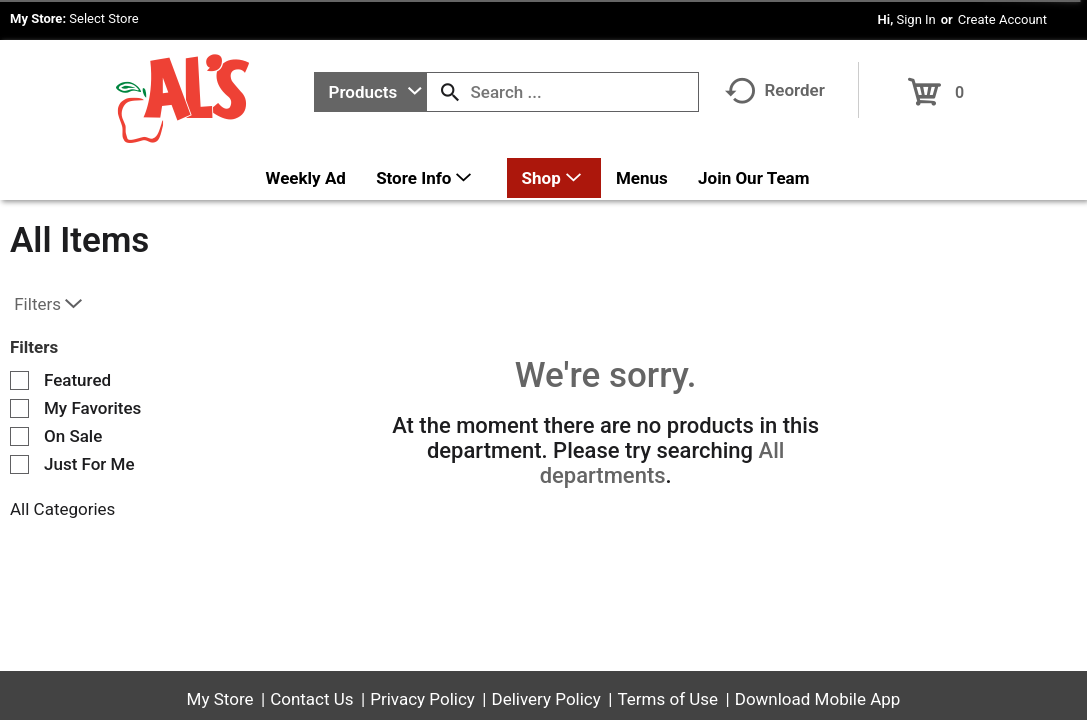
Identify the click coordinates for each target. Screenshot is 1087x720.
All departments (662, 463)
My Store (220, 699)
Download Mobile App (818, 699)
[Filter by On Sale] (19, 436)
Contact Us (311, 699)
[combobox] (371, 92)
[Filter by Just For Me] (19, 464)
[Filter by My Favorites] (19, 408)
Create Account (1002, 19)
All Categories (62, 509)
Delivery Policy (546, 699)
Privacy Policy (422, 699)
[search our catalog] (450, 92)
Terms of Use (667, 699)
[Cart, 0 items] (936, 85)
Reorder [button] (775, 90)
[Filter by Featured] (19, 380)
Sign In (915, 19)
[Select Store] (105, 18)
